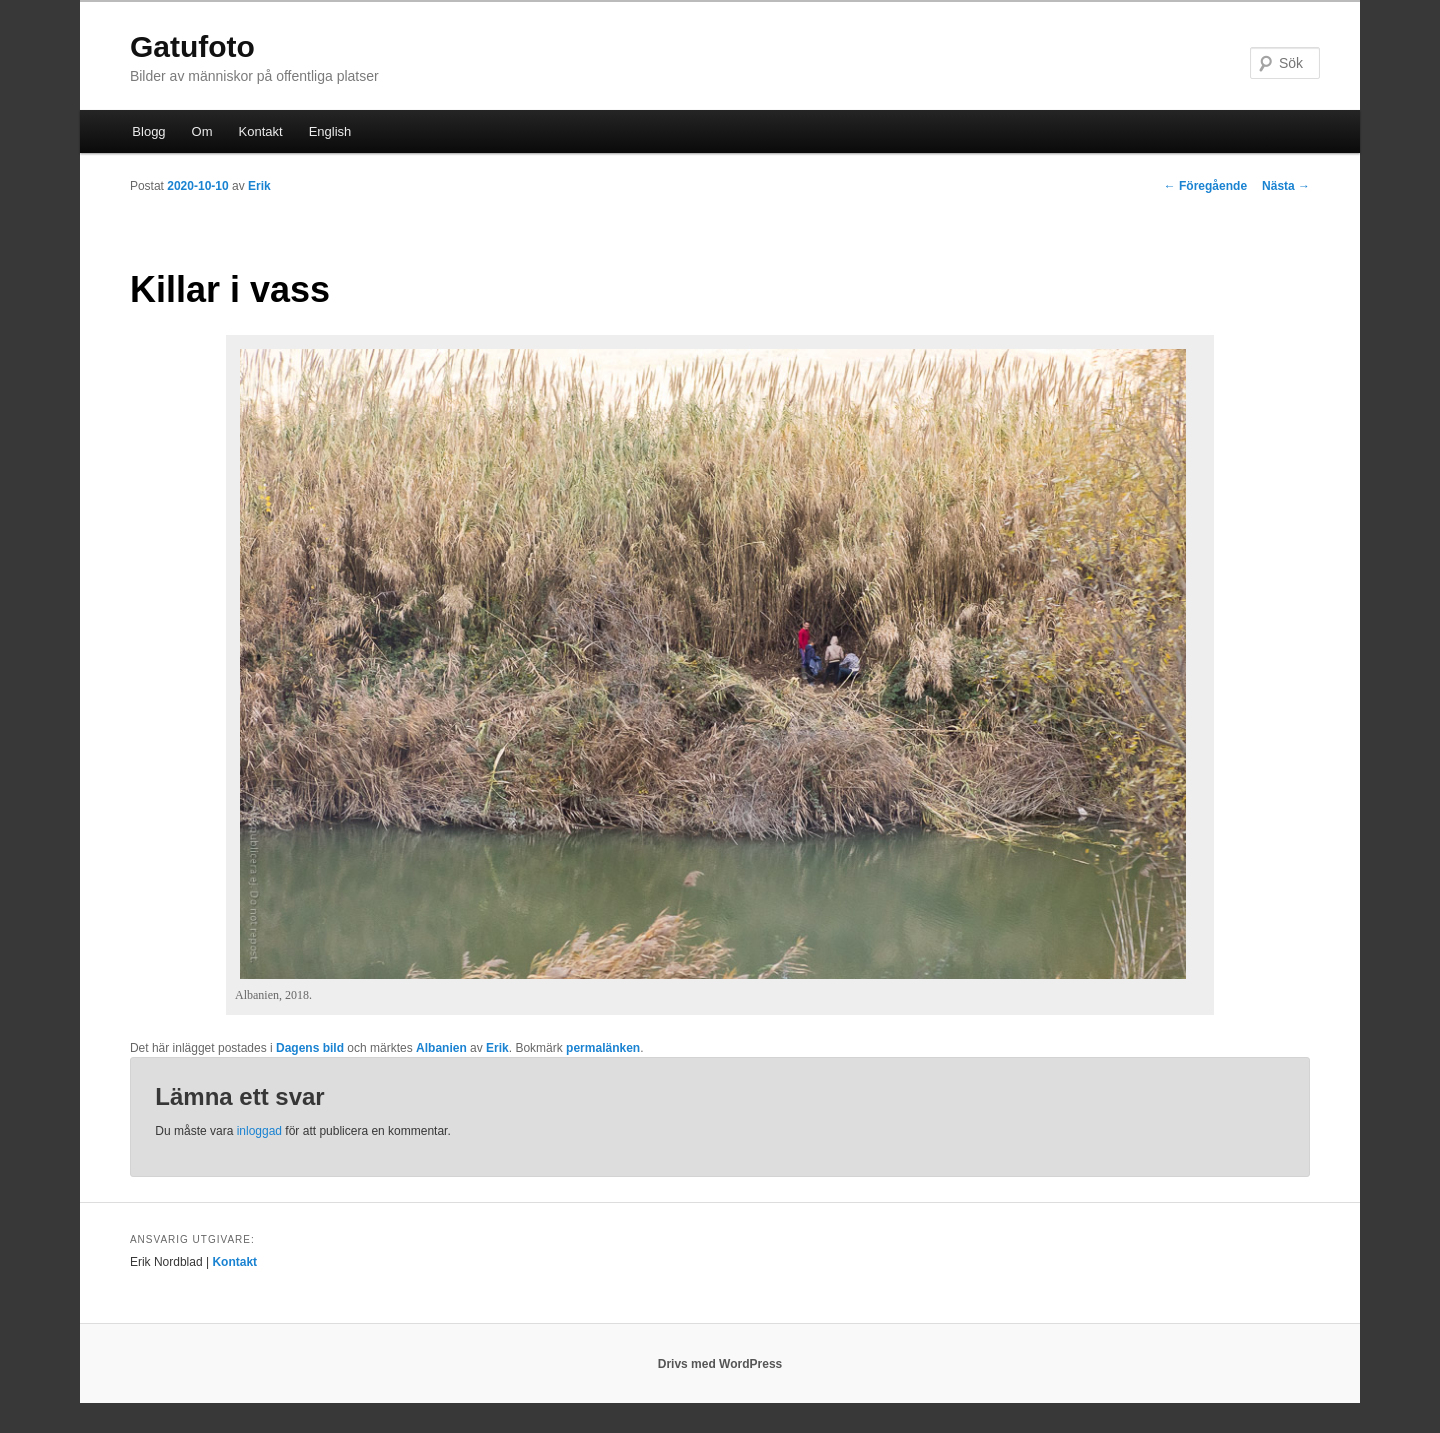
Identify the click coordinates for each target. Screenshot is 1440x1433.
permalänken (603, 1048)
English (330, 131)
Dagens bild (310, 1048)
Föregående (1205, 186)
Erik (259, 186)
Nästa (1286, 186)
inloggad (259, 1131)
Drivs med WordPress (720, 1364)
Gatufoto (192, 46)
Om (202, 131)
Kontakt (261, 131)
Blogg (148, 131)
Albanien (441, 1048)
